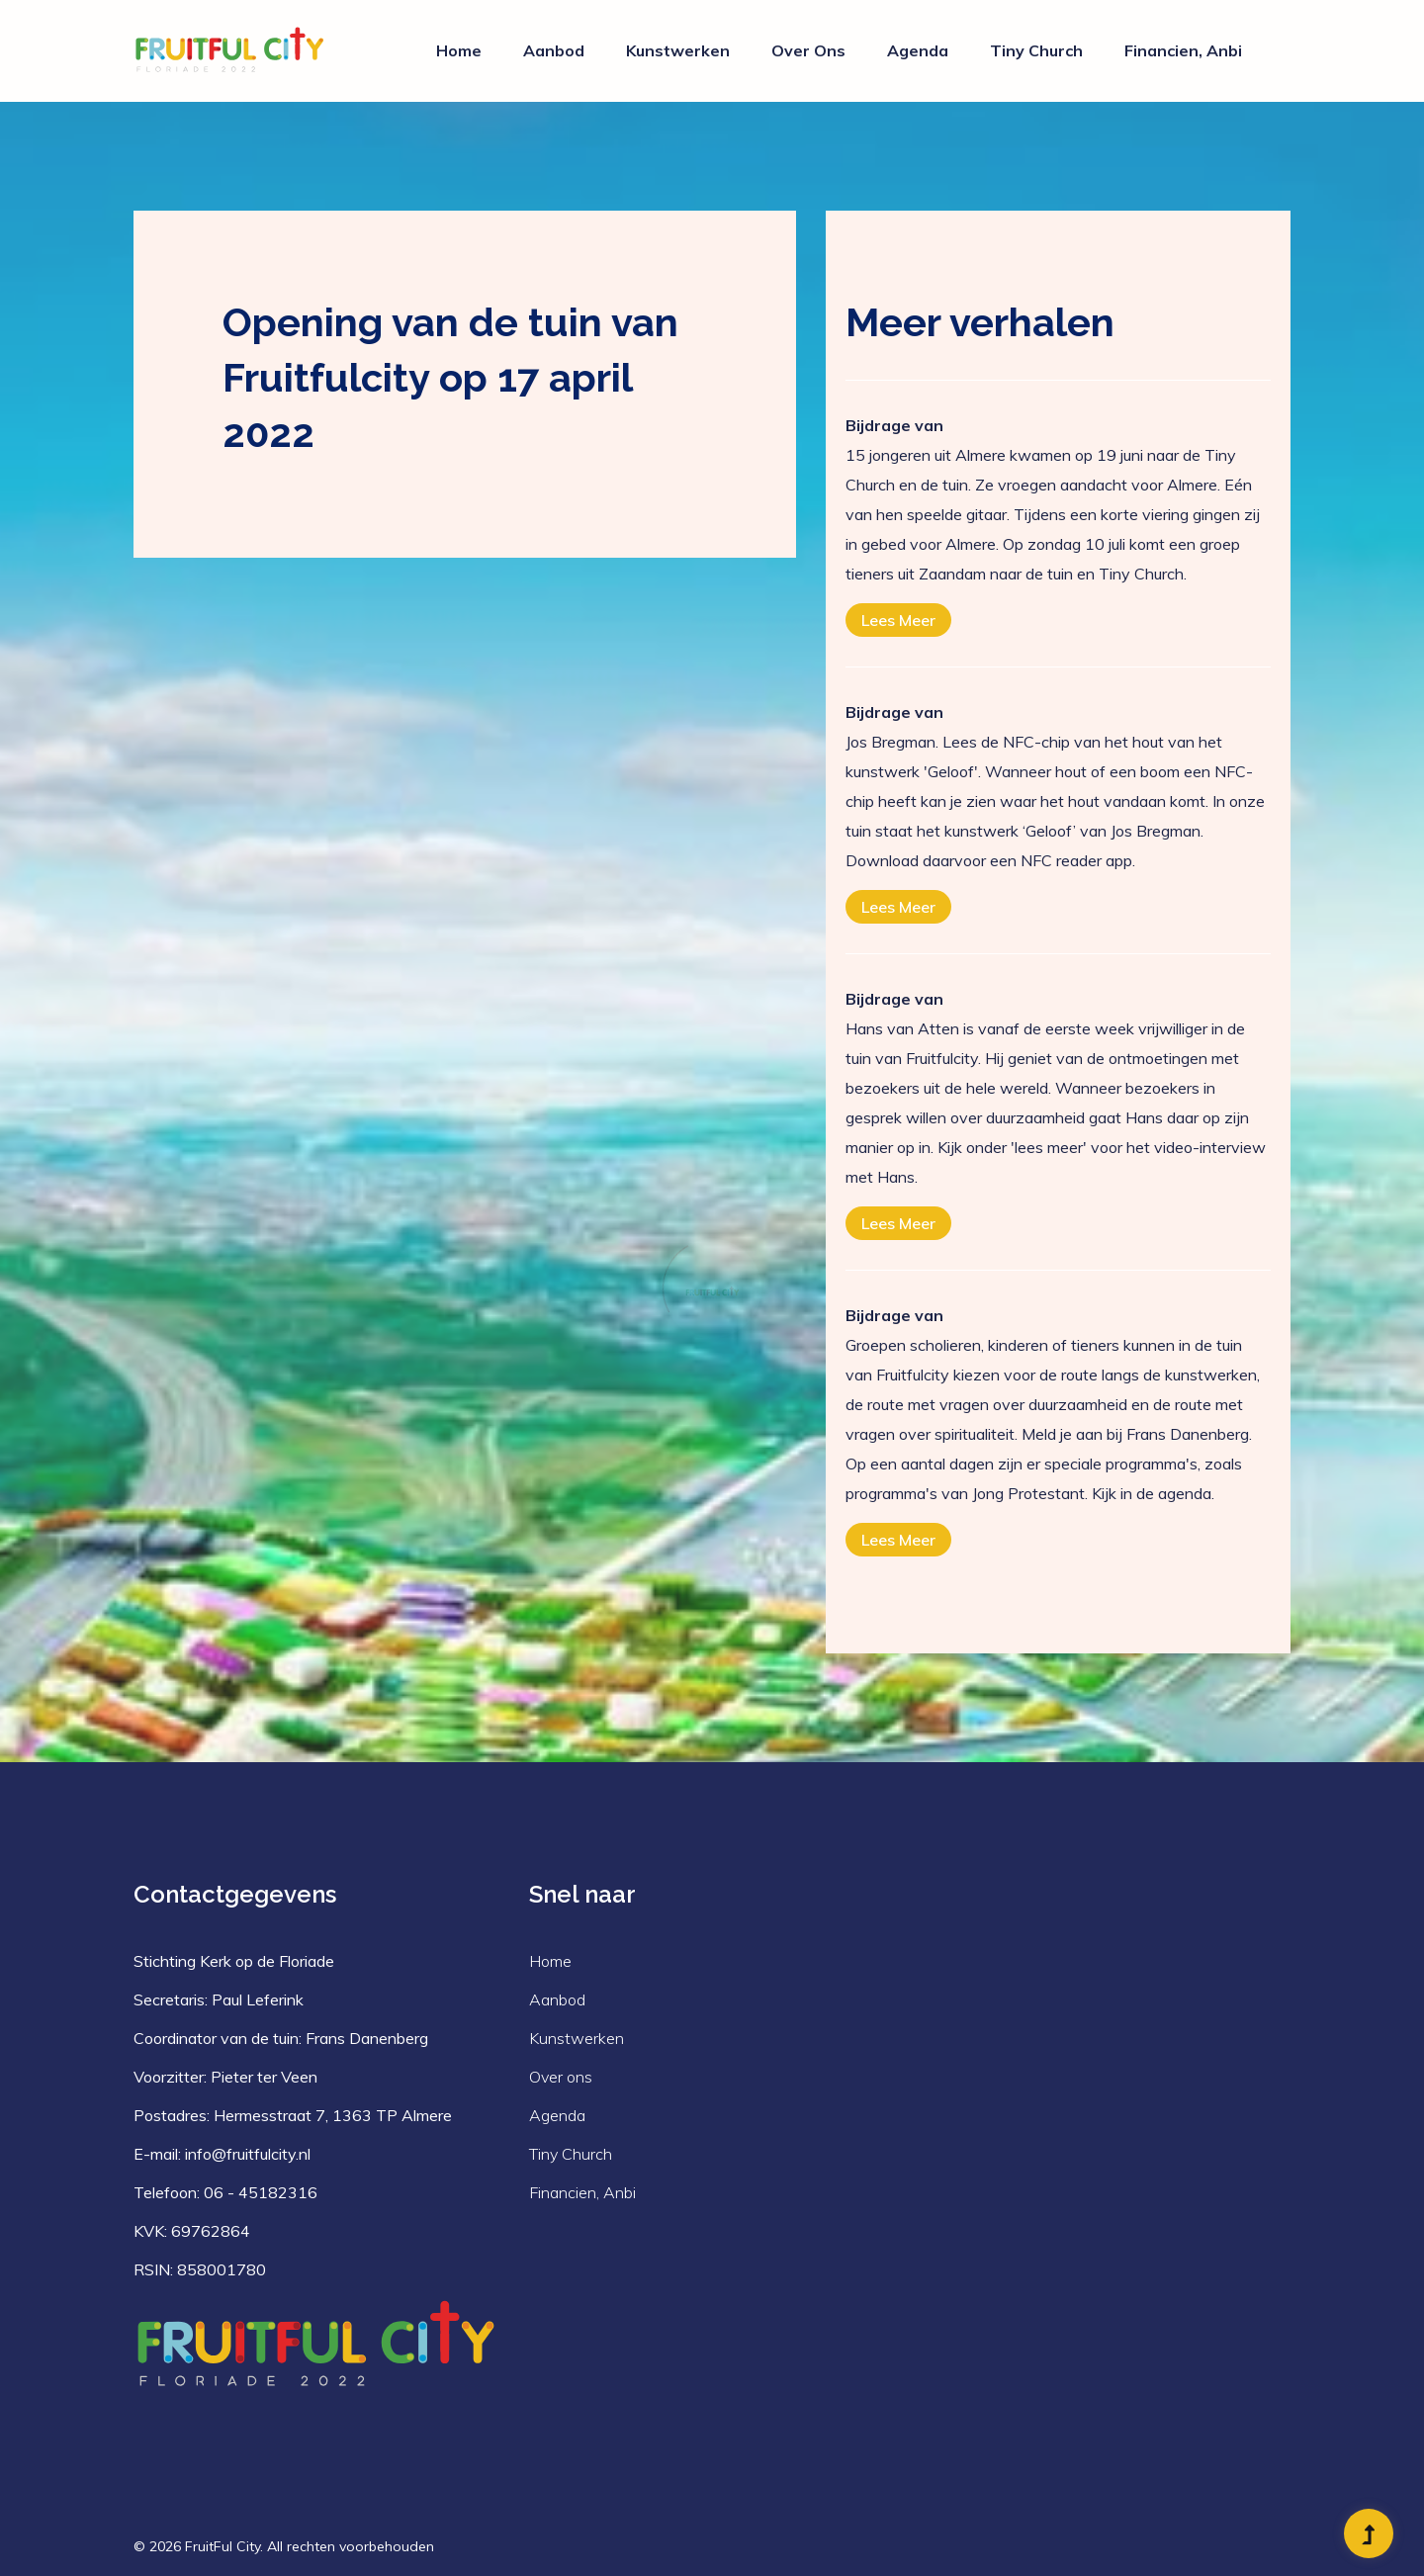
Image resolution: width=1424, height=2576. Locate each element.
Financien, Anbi (1183, 50)
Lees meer (898, 620)
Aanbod (553, 50)
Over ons (808, 50)
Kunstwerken (678, 50)
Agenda (917, 50)
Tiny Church (1036, 50)
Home (459, 50)
